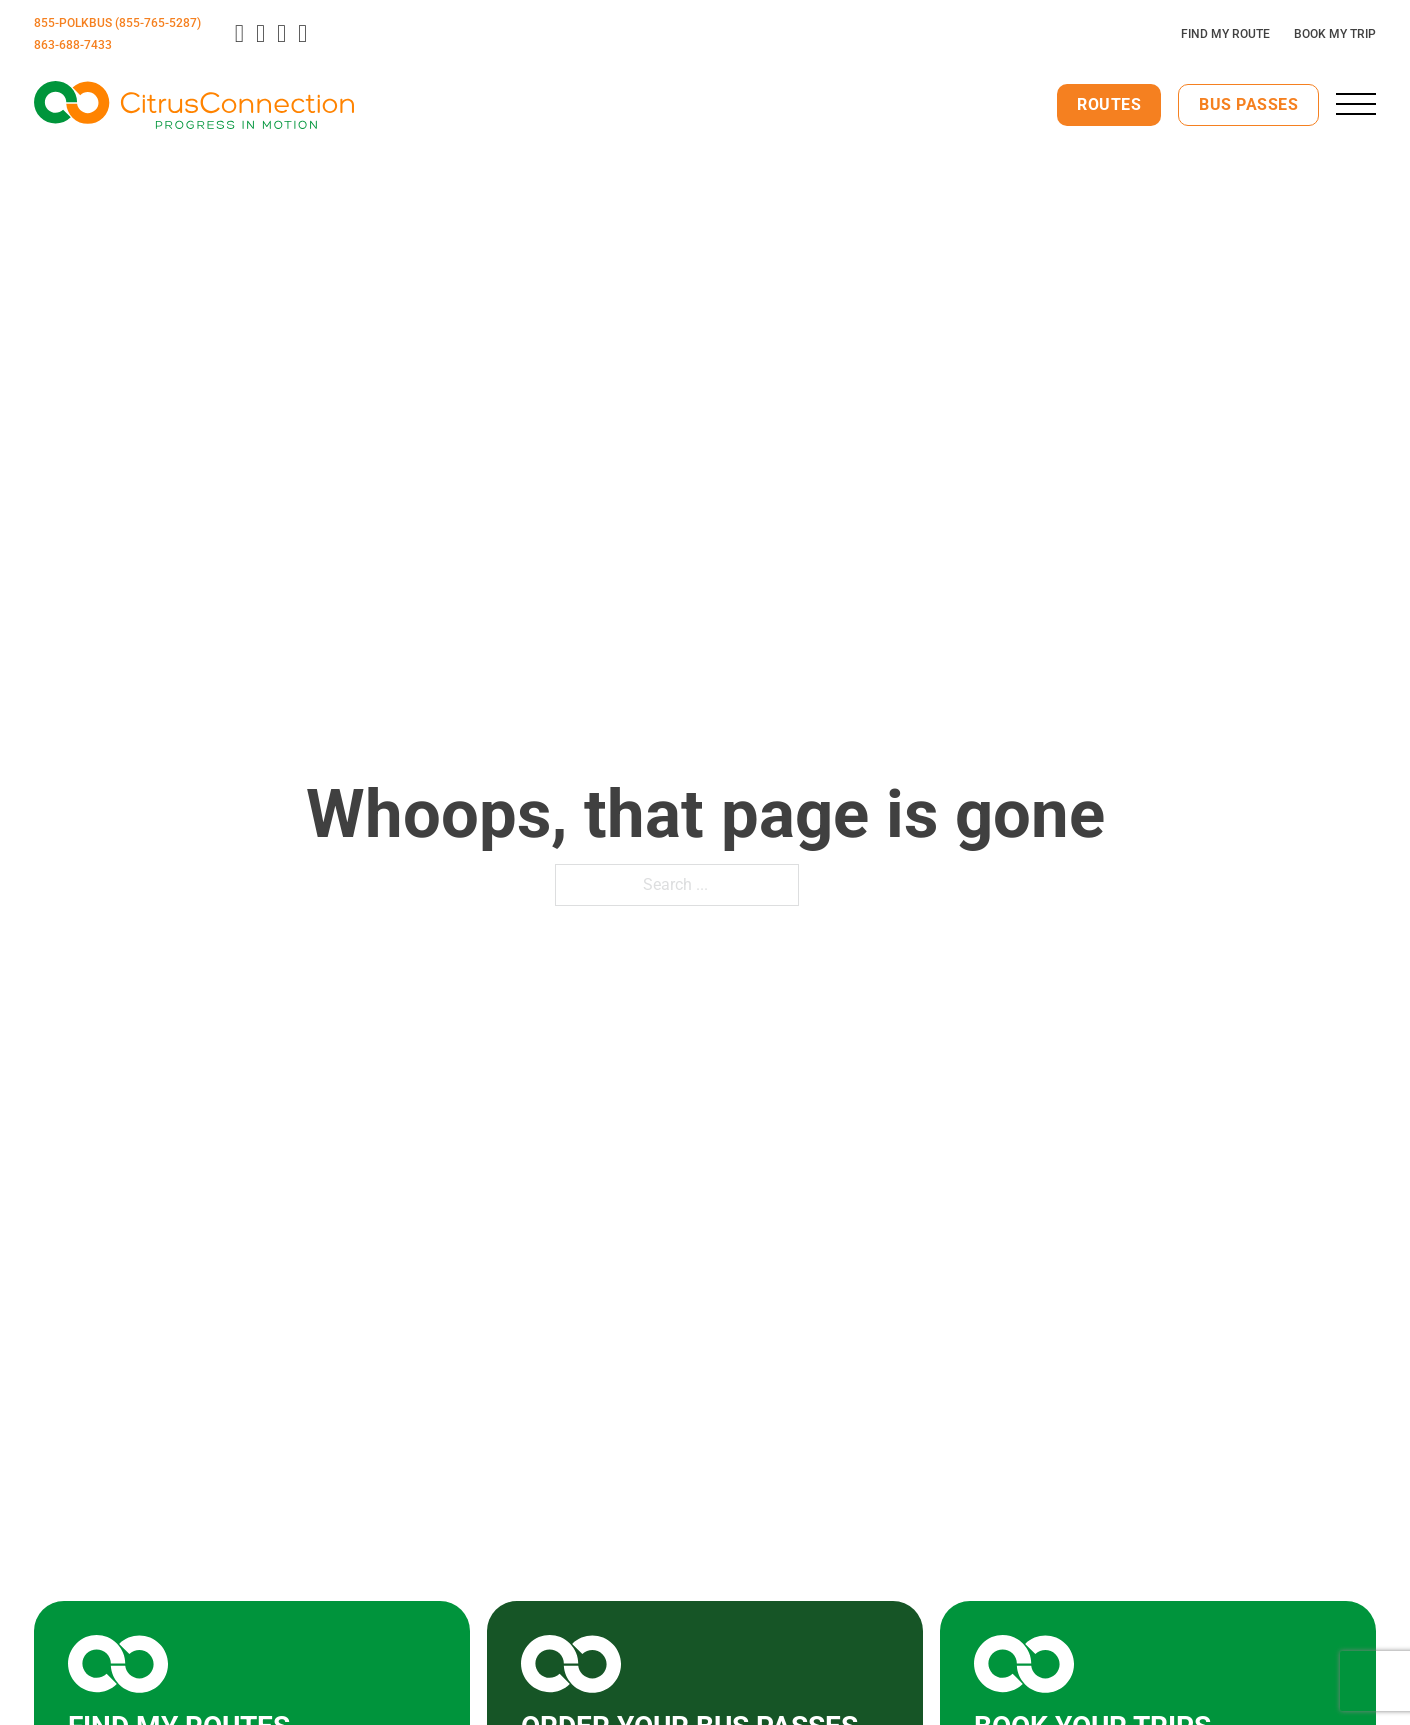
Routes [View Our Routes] (1109, 104)
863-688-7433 (73, 45)
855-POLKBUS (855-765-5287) (117, 23)
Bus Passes (1248, 104)
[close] (1356, 104)
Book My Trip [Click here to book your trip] (1335, 34)
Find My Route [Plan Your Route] (1225, 34)
